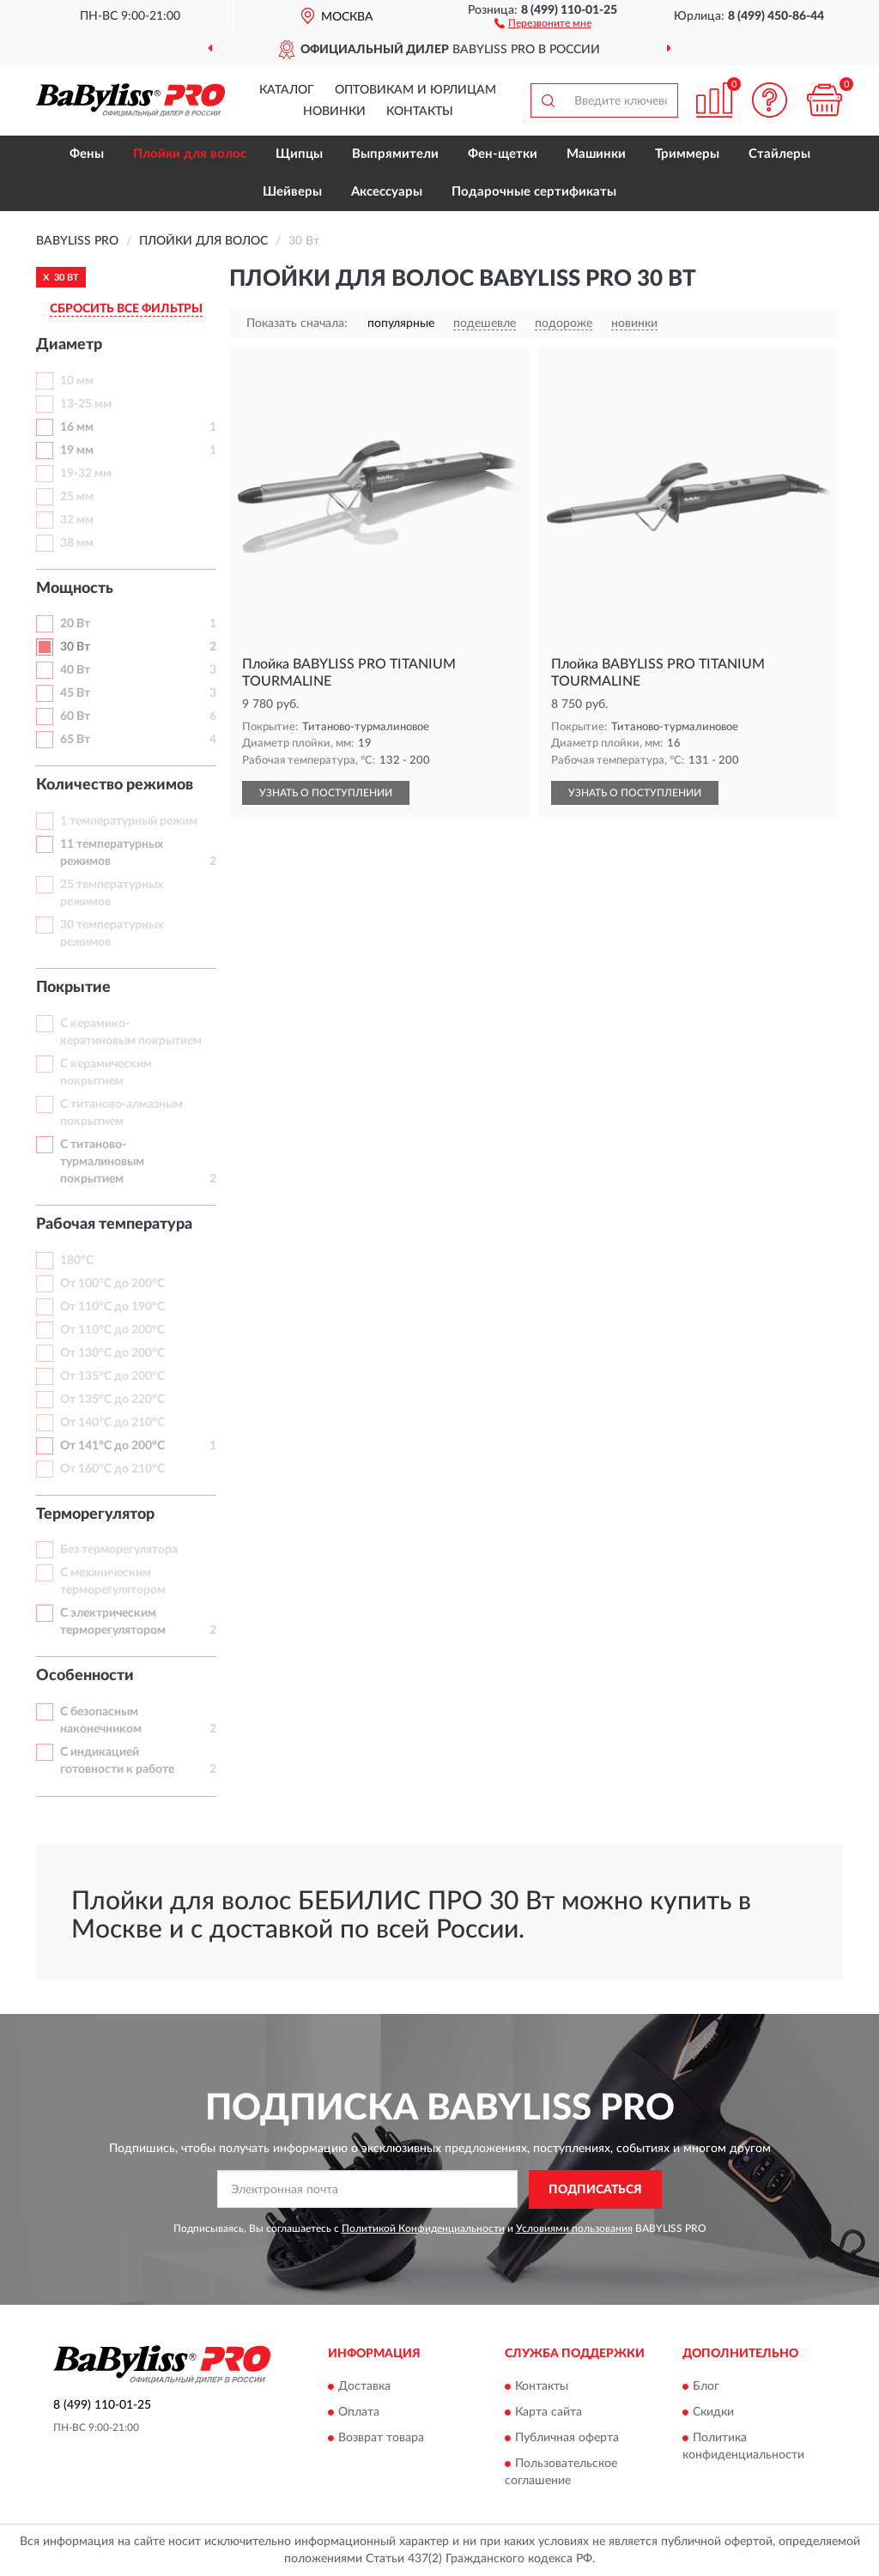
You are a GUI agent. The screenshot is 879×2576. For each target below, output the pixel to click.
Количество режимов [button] (114, 785)
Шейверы (292, 191)
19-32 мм (86, 474)
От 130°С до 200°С (112, 1353)
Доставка (364, 2387)
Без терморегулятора (119, 1550)
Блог (706, 2387)
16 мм (77, 427)
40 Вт (75, 670)
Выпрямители (395, 154)
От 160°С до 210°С (112, 1469)
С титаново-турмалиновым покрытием (102, 1162)
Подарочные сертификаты (534, 191)
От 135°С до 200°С (112, 1376)
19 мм (77, 450)
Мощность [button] (74, 588)
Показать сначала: (297, 323)
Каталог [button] (286, 90)
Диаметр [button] (69, 345)
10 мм (77, 381)
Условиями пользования (574, 2228)
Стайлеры (779, 154)
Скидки (713, 2413)
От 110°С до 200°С (112, 1330)
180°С (77, 1261)
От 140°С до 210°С (112, 1423)
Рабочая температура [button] (114, 1224)
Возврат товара (381, 2439)
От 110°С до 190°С (112, 1307)
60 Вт (75, 717)
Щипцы (299, 154)
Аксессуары (386, 191)
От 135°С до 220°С (112, 1400)
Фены (87, 154)
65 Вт (75, 740)
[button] (542, 22)
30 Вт (75, 647)
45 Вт (75, 693)
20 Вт (75, 624)
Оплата (358, 2413)
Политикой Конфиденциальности (423, 2228)
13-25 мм (86, 404)
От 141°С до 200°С (112, 1446)
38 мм (77, 543)
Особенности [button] (85, 1676)
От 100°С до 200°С (112, 1284)
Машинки (596, 154)
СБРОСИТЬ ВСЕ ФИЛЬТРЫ (126, 309)
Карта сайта (548, 2413)
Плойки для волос (189, 154)
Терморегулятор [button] (95, 1514)
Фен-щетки (502, 154)
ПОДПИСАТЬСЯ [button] (595, 2190)
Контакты (419, 112)
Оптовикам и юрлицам (415, 90)
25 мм (77, 497)
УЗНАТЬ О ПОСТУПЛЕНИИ (325, 793)
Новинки (334, 112)
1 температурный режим (128, 821)
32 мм (77, 520)
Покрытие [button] (73, 987)
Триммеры (687, 154)
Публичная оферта (567, 2439)
